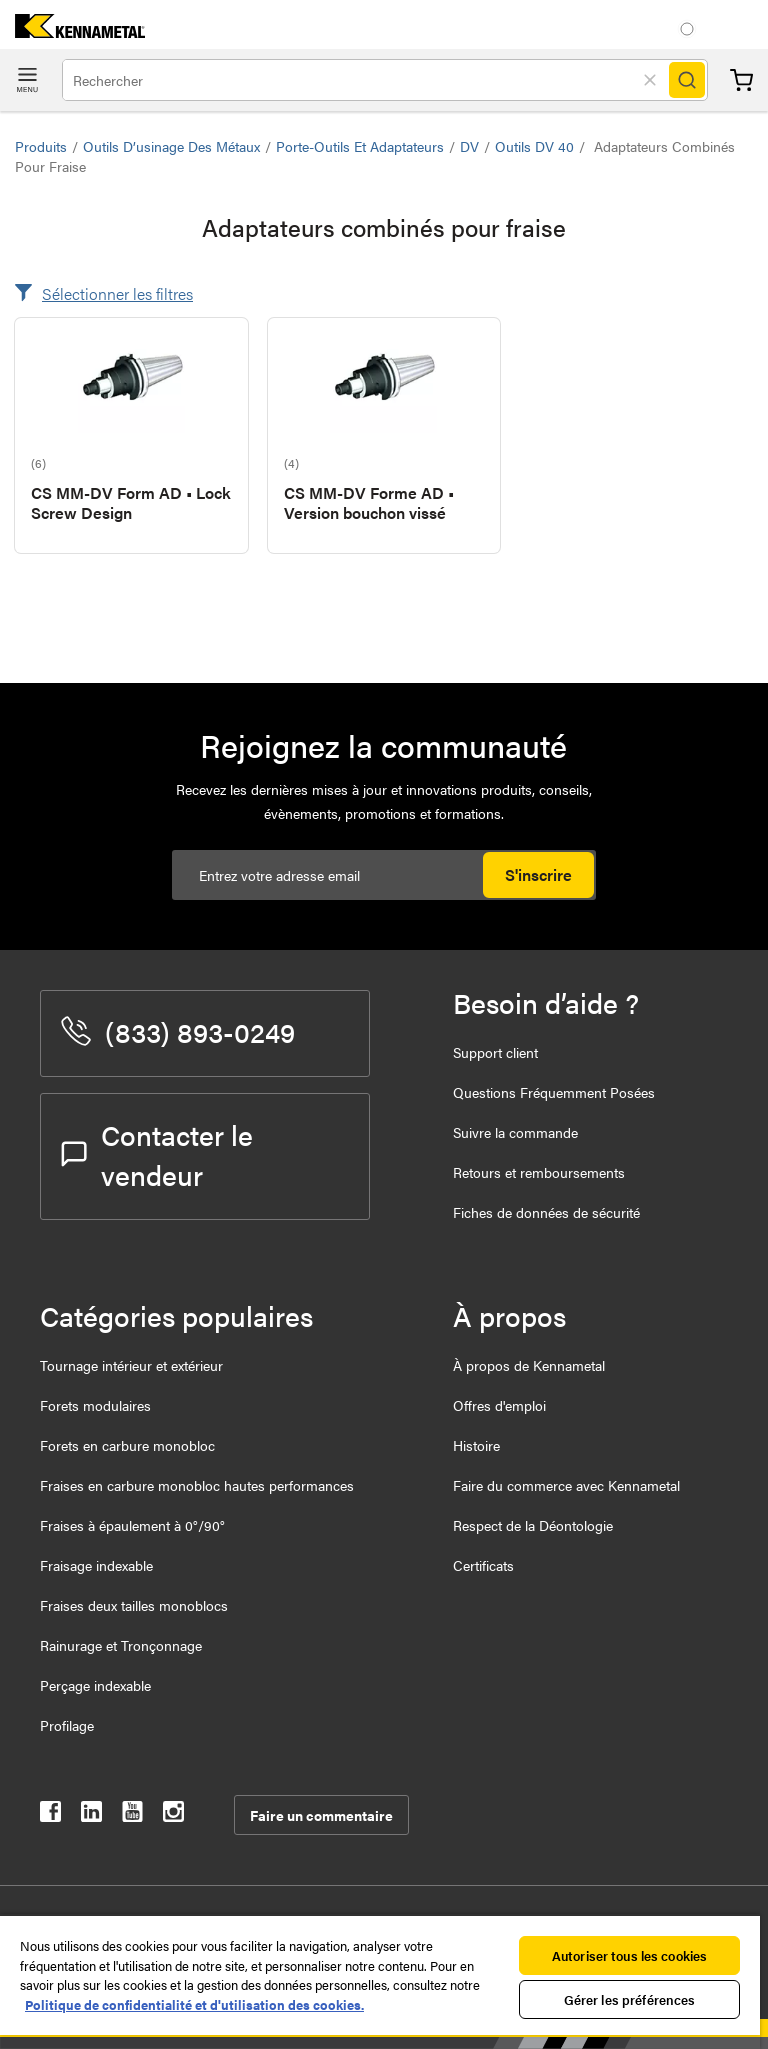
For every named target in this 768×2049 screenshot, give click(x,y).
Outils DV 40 (534, 146)
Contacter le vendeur (157, 1154)
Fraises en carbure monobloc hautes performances (197, 1485)
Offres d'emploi (499, 1405)
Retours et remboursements (539, 1172)
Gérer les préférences (630, 1999)
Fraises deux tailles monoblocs (134, 1605)
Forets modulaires (95, 1405)
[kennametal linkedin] (91, 1815)
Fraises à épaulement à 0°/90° (132, 1525)
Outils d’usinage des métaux (171, 146)
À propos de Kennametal (529, 1365)
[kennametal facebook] (50, 1815)
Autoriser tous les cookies (629, 1955)
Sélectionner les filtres (117, 293)
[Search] (687, 80)
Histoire (476, 1445)
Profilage (67, 1725)
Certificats (483, 1565)
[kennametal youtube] (132, 1815)
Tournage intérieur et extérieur (131, 1365)
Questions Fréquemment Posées (554, 1092)
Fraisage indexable (96, 1565)
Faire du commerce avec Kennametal (566, 1485)
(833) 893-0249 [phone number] (178, 1031)
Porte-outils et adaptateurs (360, 146)
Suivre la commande (515, 1132)
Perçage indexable (95, 1685)
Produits (41, 146)
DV (469, 146)
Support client (495, 1052)
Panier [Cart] (741, 80)
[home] (72, 31)
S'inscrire (538, 874)
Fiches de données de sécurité (546, 1212)
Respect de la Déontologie (533, 1525)
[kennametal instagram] (173, 1815)
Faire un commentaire (321, 1815)
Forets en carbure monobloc (127, 1445)
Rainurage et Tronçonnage (121, 1645)
